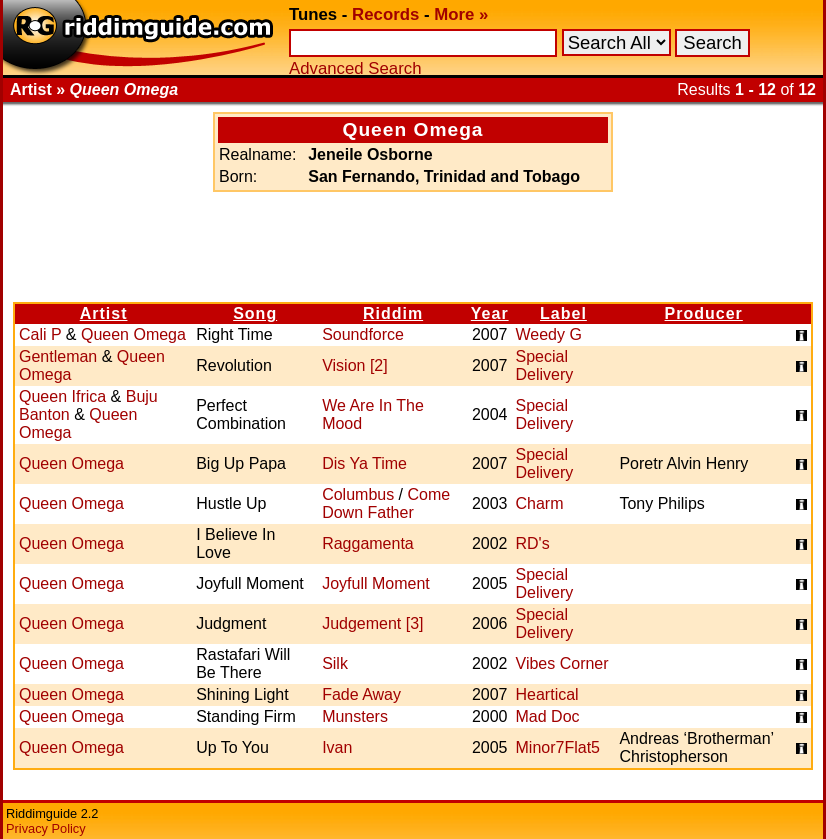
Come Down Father (386, 503)
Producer (704, 313)
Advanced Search (355, 68)
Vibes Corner (562, 663)
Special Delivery (545, 365)
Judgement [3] (372, 623)
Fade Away (361, 694)
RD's (533, 543)
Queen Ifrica (62, 396)
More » (461, 14)
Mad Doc (548, 716)
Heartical (547, 694)
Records (385, 14)
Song (255, 313)
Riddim (393, 313)
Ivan (337, 747)
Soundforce (363, 334)
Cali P (40, 334)
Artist (104, 313)
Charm (540, 503)
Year (490, 313)
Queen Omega (133, 334)
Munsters (355, 716)
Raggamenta (368, 543)
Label (563, 313)
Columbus (358, 494)
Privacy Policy (46, 828)
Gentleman (58, 356)
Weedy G (549, 334)
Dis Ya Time (364, 463)
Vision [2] (355, 365)
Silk (335, 663)
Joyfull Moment (376, 583)
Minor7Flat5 (558, 747)
